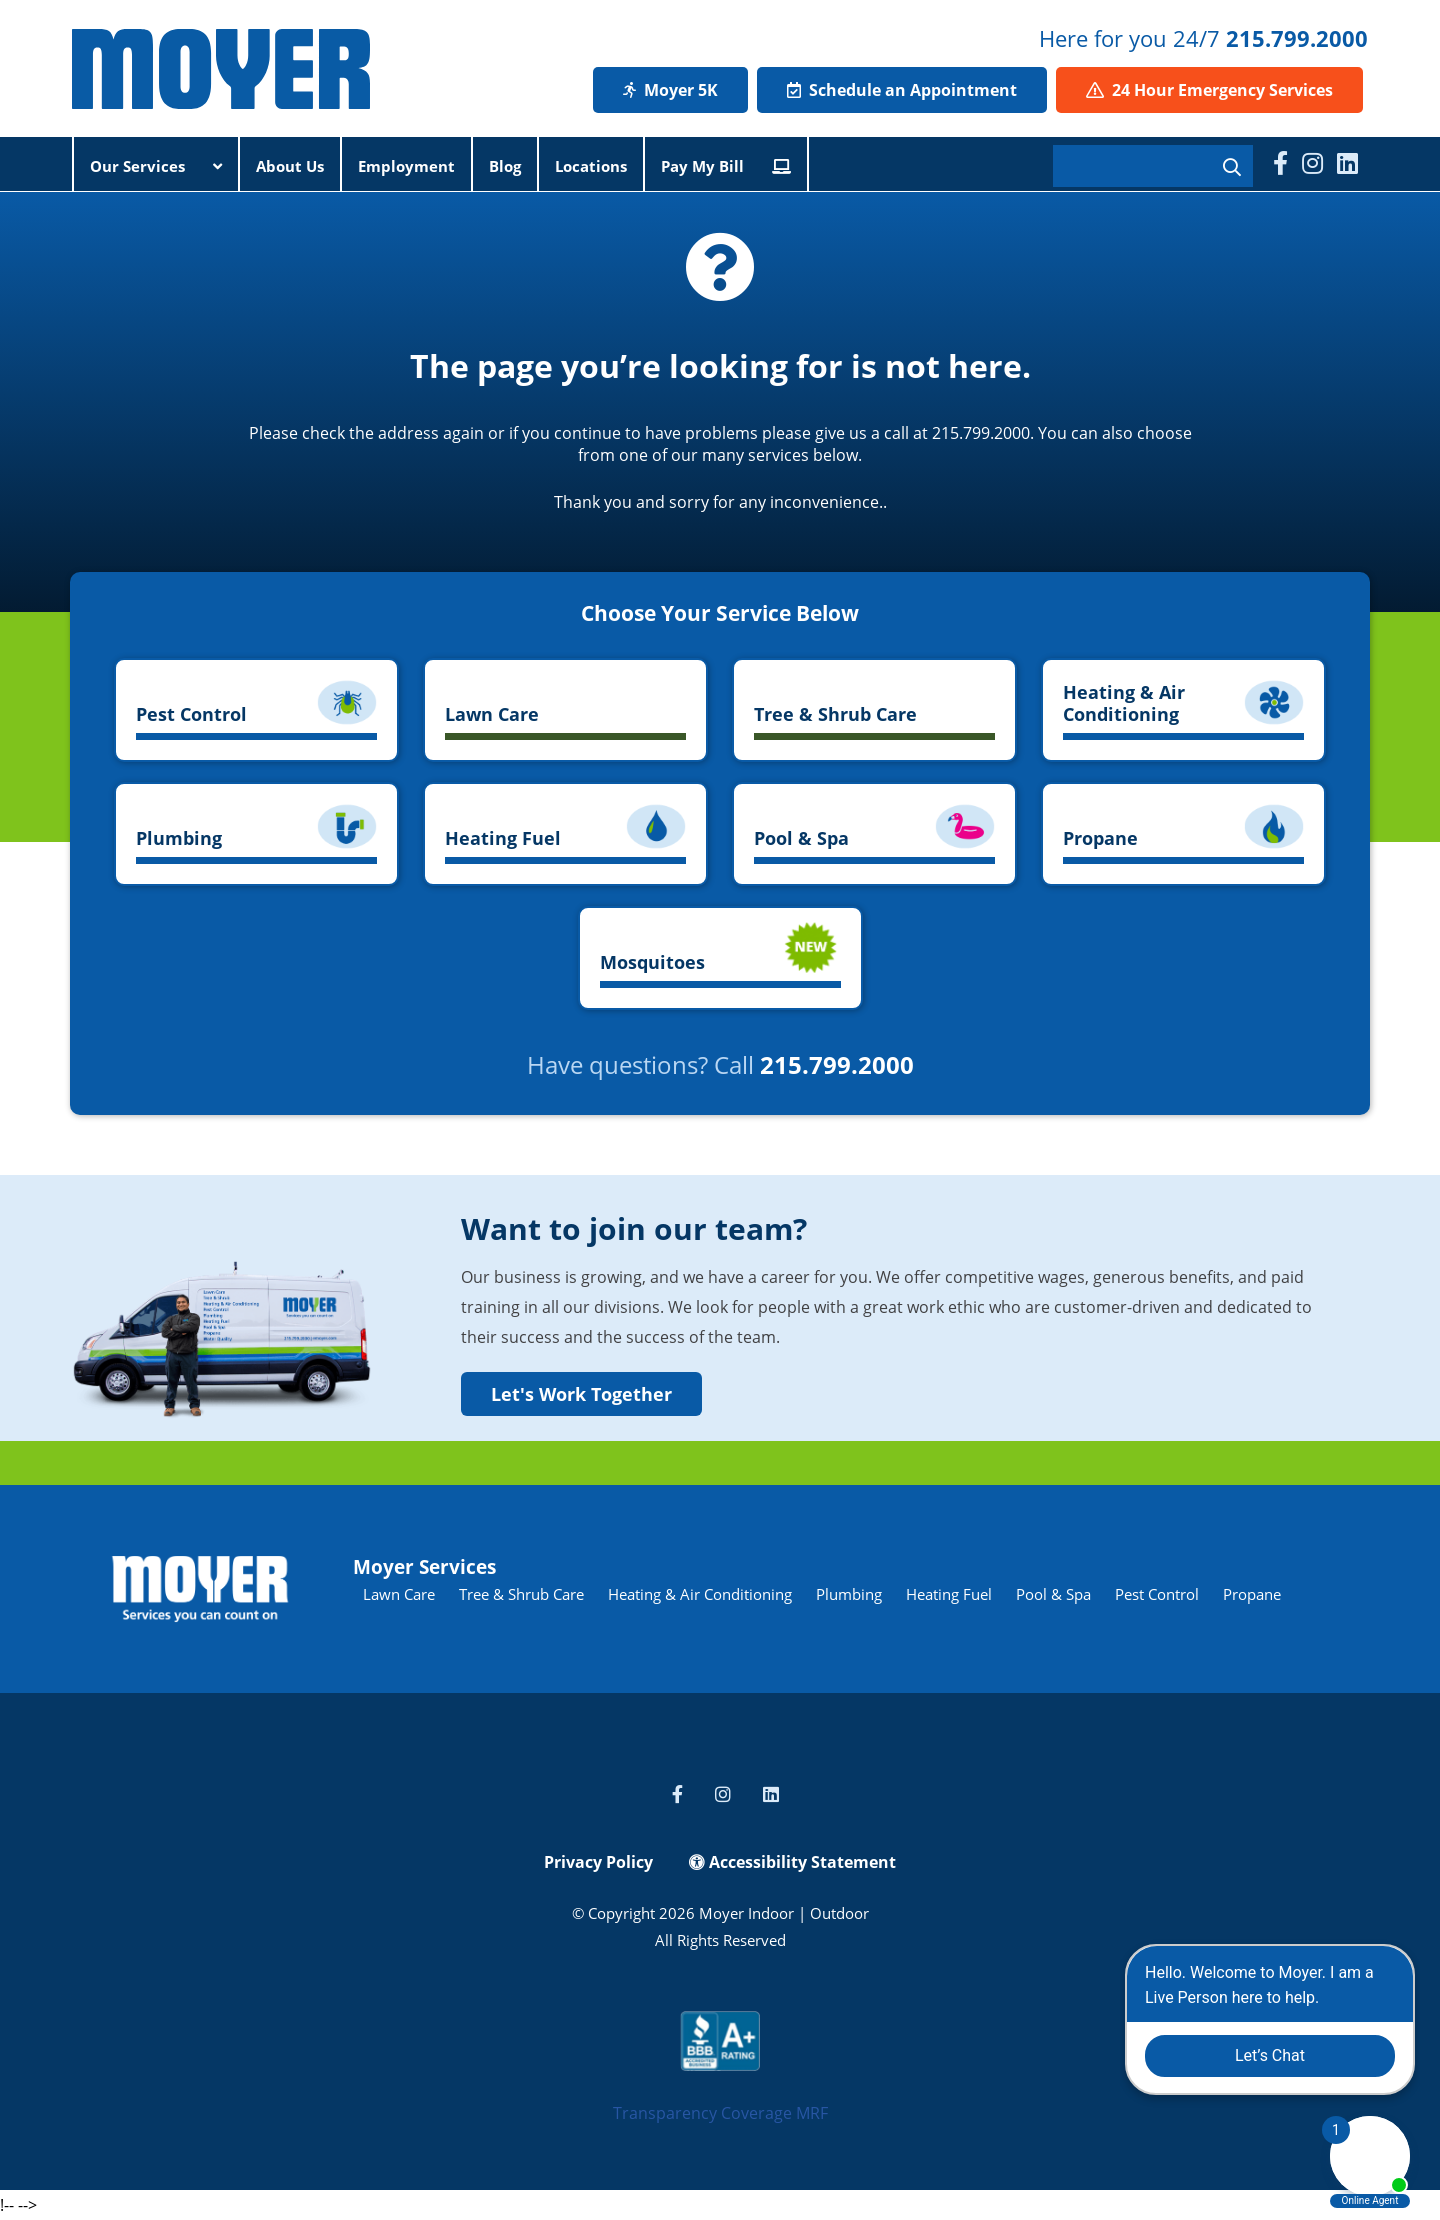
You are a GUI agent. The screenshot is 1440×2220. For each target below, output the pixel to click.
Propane (1252, 1594)
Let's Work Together (581, 1394)
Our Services (156, 166)
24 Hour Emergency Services (1209, 90)
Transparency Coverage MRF (720, 2113)
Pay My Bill (726, 166)
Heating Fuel (949, 1594)
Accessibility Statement (792, 1862)
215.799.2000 (1297, 38)
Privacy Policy (598, 1862)
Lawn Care (399, 1594)
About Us (290, 166)
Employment (406, 166)
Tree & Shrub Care (521, 1594)
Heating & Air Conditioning (700, 1594)
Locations (591, 166)
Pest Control (1157, 1594)
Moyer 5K (670, 90)
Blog (505, 166)
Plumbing (849, 1594)
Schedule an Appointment (902, 90)
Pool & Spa (1053, 1594)
